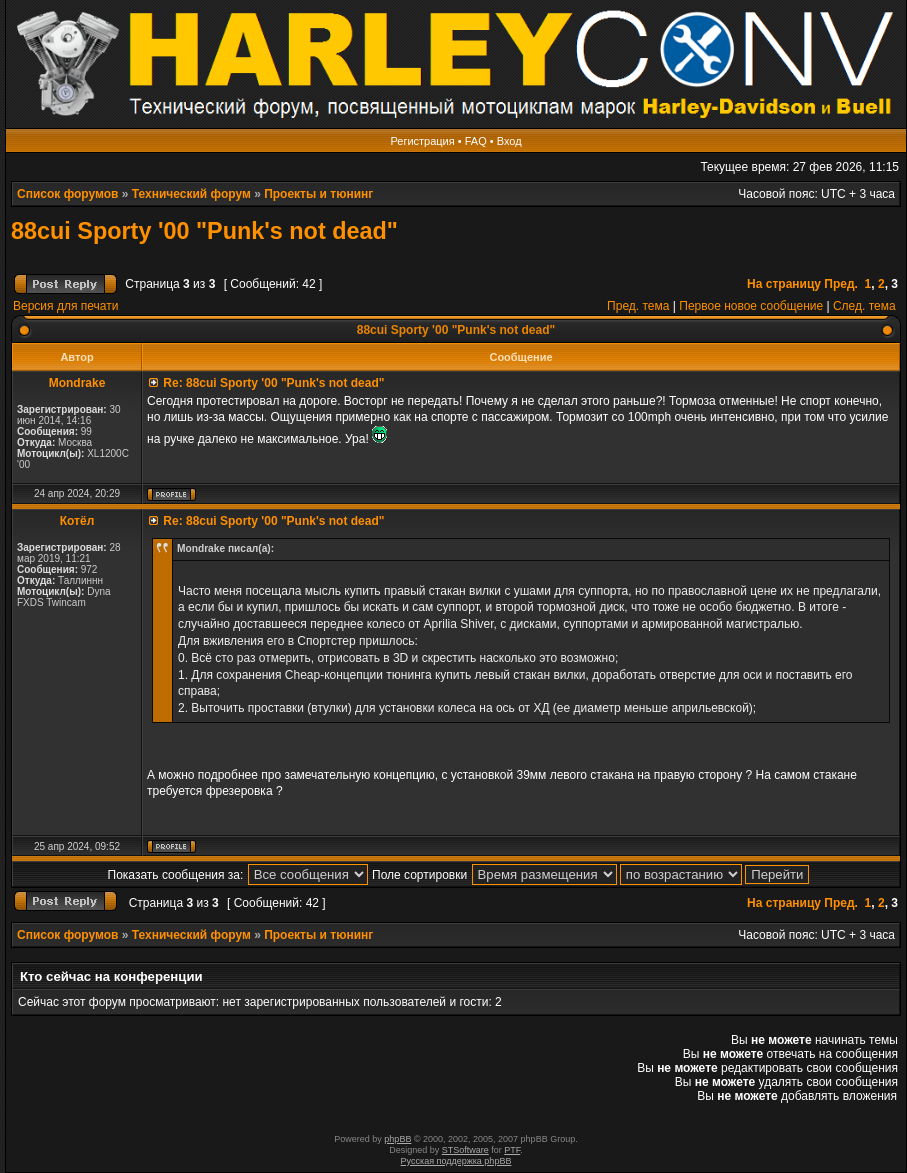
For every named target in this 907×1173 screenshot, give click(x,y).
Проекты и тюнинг (318, 194)
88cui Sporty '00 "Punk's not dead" (204, 231)
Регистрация (422, 141)
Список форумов (67, 194)
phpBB (397, 1139)
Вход (509, 141)
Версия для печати (65, 306)
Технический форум (191, 194)
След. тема (864, 306)
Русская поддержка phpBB (456, 1161)
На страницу (784, 284)
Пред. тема (638, 306)
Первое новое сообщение (751, 306)
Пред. (841, 284)
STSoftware (465, 1150)
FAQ (476, 141)
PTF (512, 1150)
